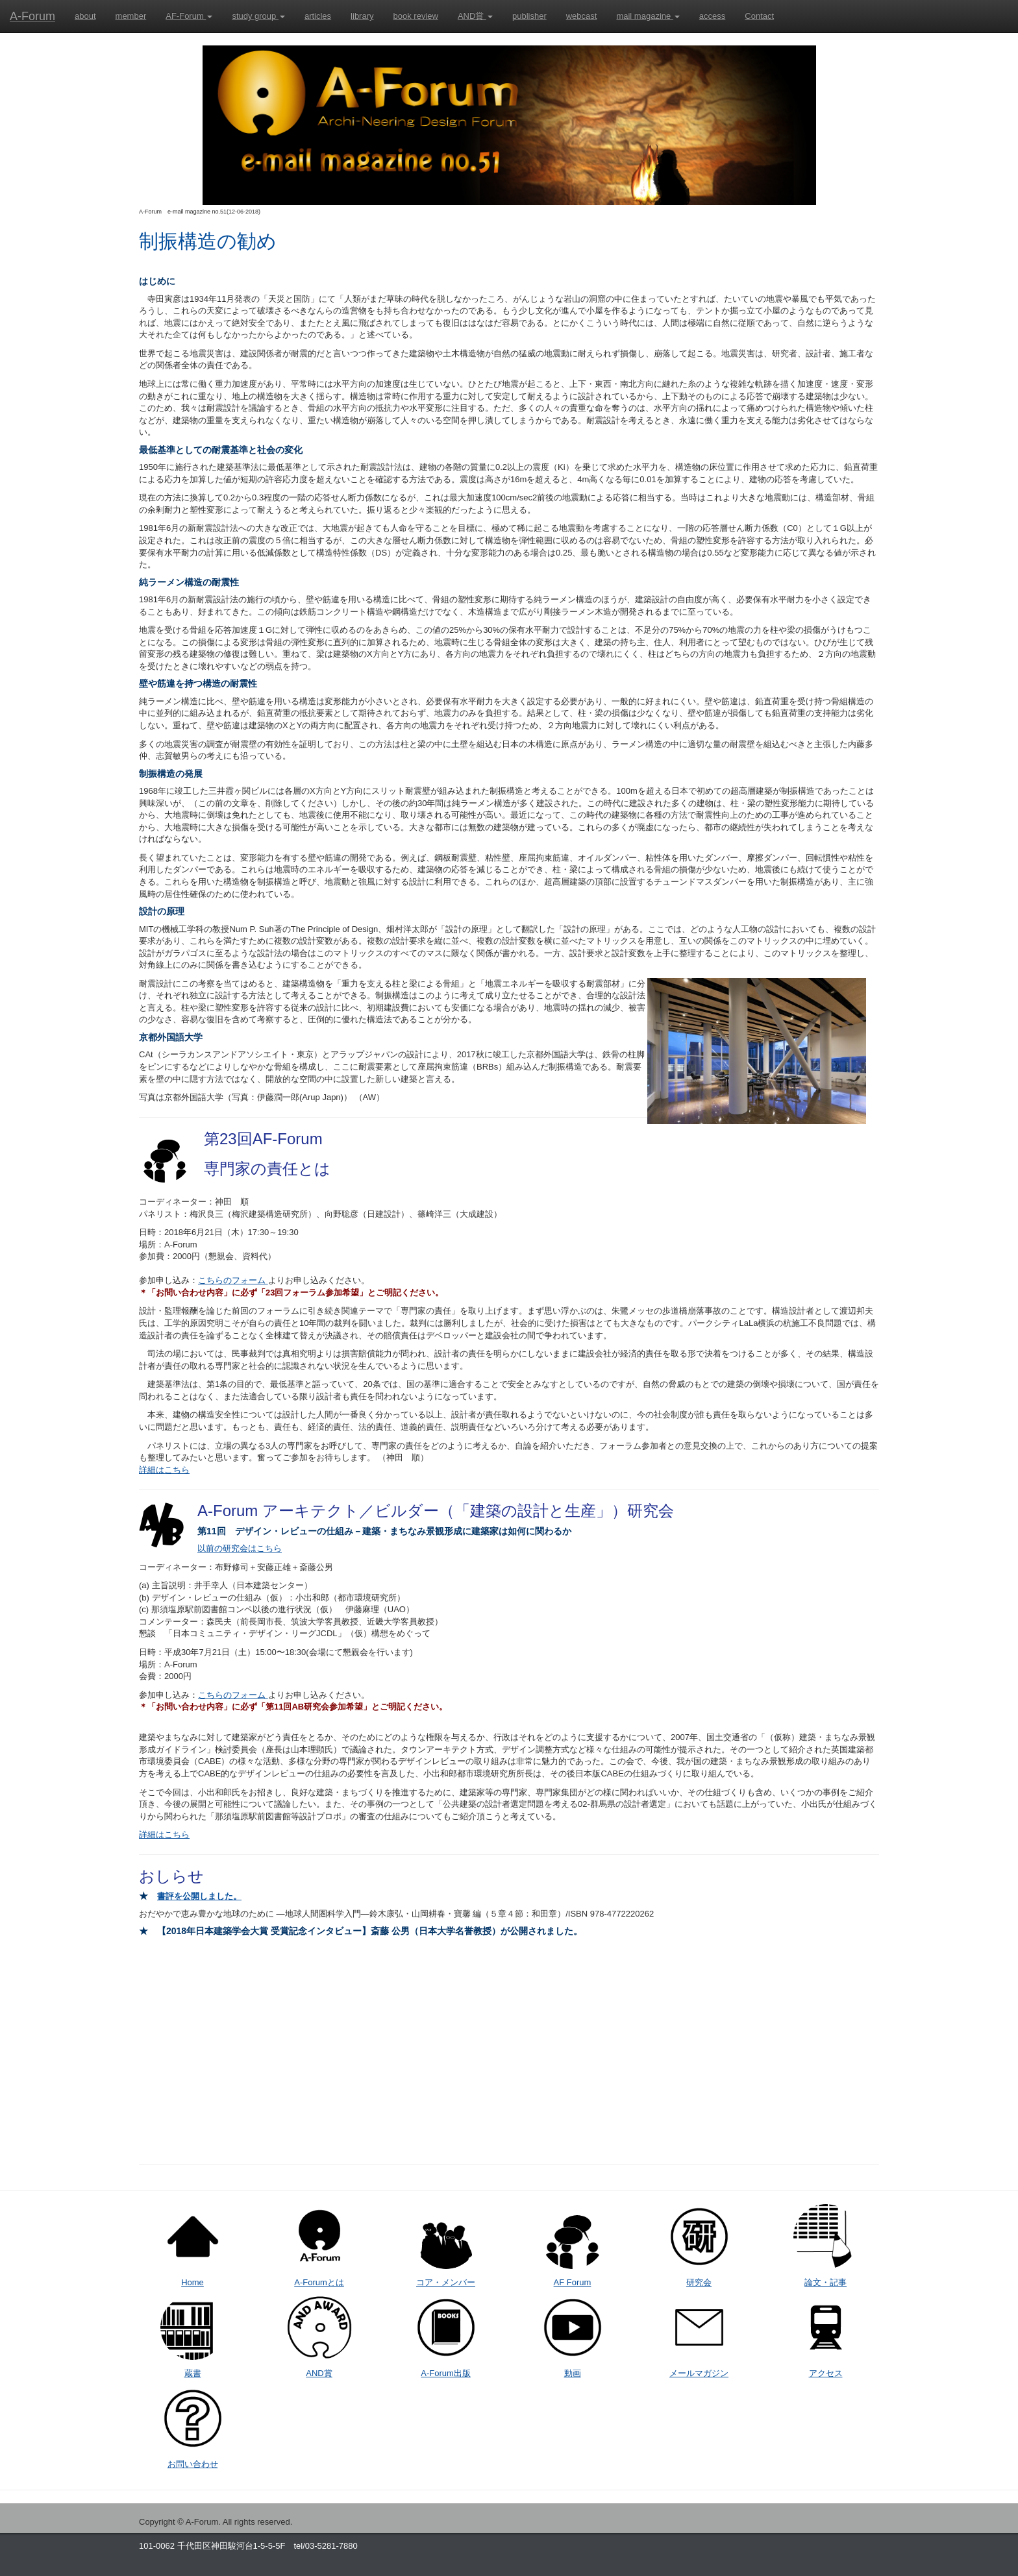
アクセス (826, 2373)
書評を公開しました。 (199, 1896)
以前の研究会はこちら (239, 1548)
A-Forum (32, 16)
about (85, 16)
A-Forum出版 (446, 2373)
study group (258, 16)
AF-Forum (189, 16)
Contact (759, 16)
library (362, 16)
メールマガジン (698, 2373)
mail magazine (647, 16)
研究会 (699, 2282)
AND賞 (475, 16)
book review (415, 16)
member (131, 16)
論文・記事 (825, 2282)
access (712, 16)
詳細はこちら (164, 1470)
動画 (572, 2373)
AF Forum (572, 2282)
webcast (581, 16)
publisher (529, 16)
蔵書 (192, 2373)
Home (192, 2282)
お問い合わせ (193, 2464)
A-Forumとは (319, 2282)
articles (317, 16)
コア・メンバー (445, 2282)
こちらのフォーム (233, 1280)
